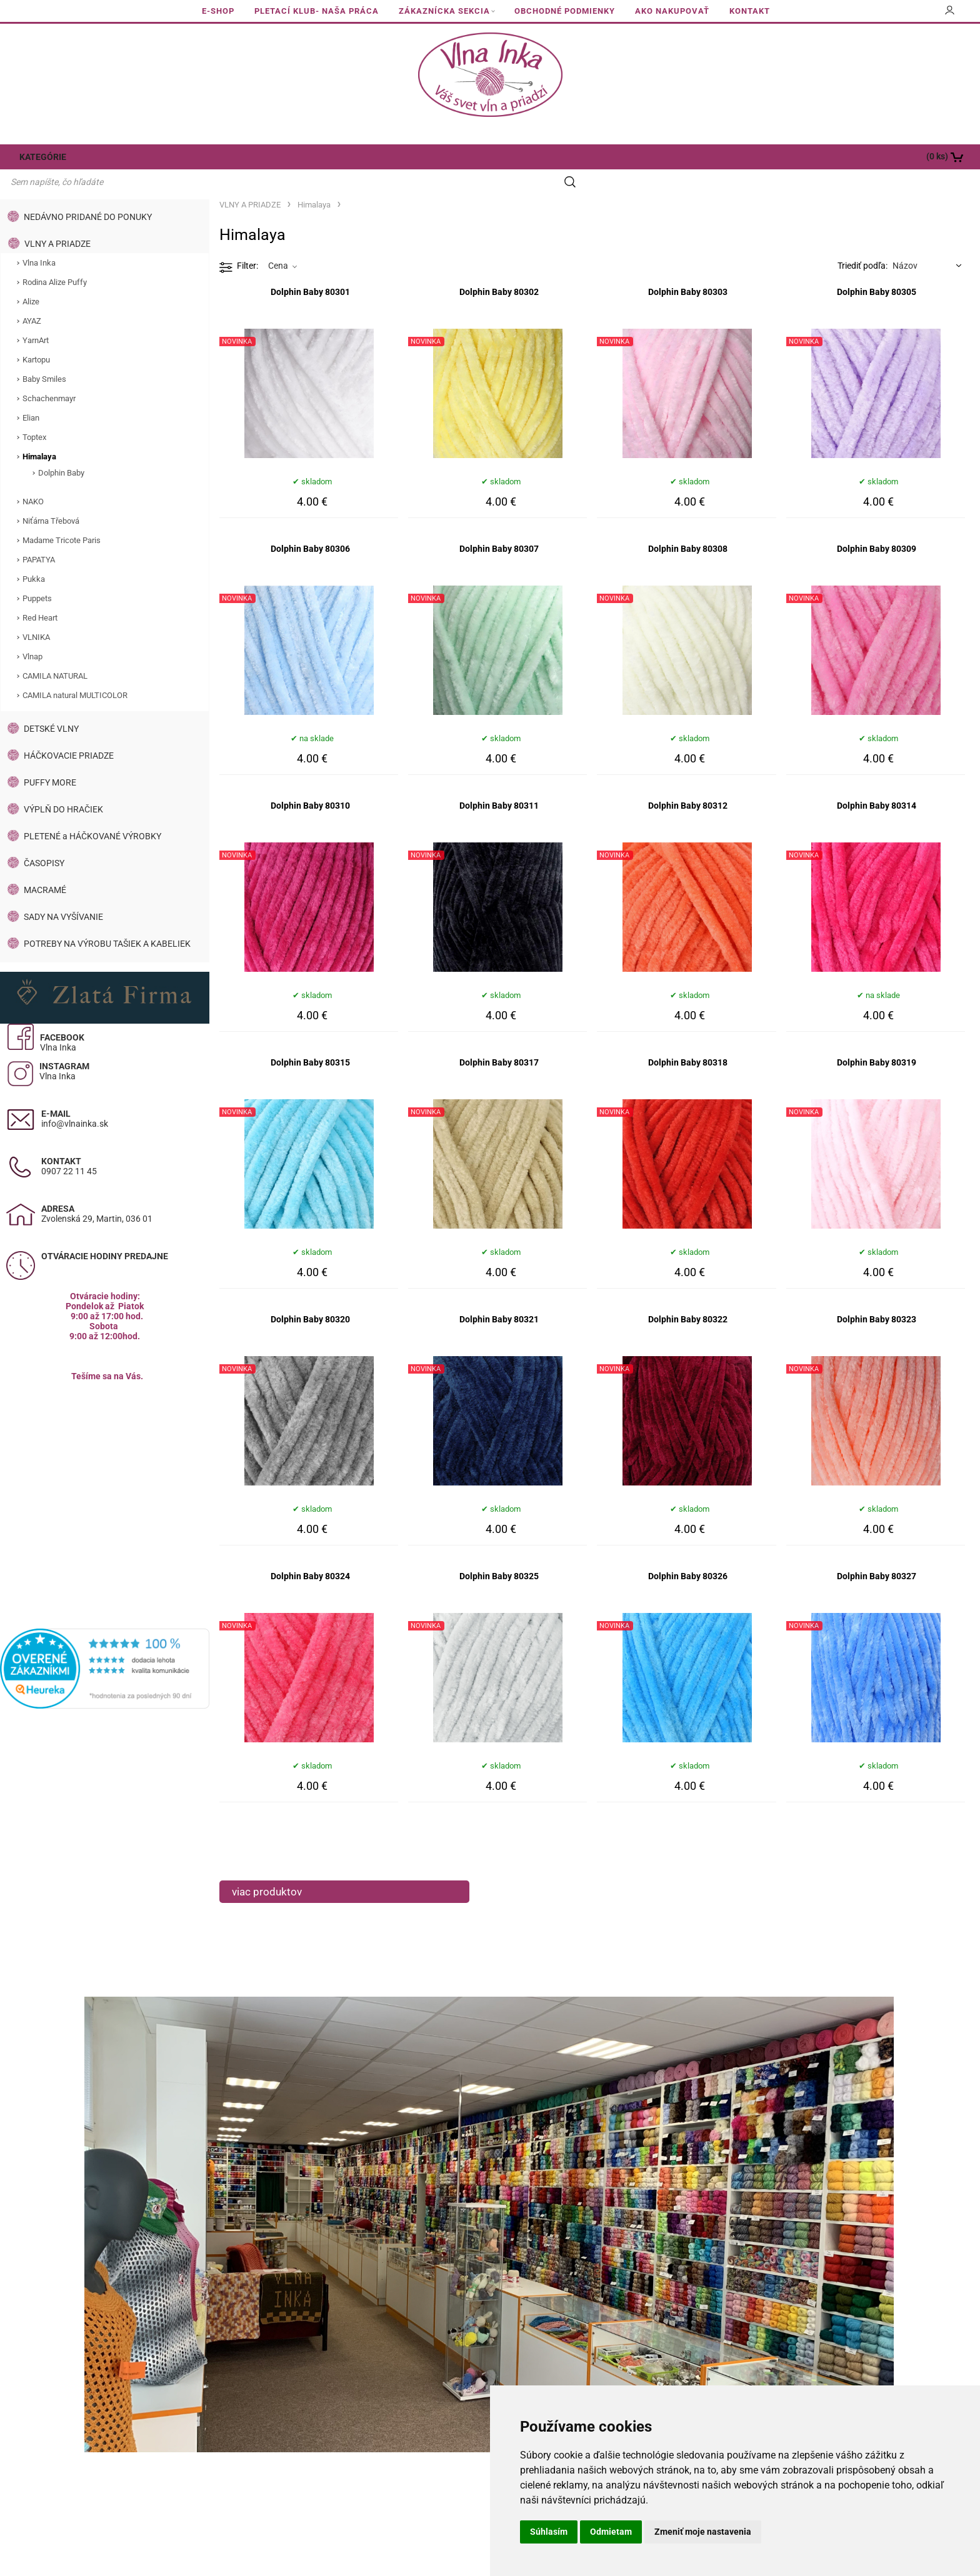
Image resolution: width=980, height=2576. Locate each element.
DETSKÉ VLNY (51, 705)
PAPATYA (38, 536)
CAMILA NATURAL (55, 652)
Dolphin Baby (61, 449)
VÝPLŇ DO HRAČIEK (63, 786)
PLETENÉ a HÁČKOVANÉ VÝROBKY (92, 812)
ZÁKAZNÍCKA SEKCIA (444, 11)
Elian (30, 394)
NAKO (33, 477)
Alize (30, 277)
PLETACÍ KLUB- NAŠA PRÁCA (316, 11)
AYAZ (31, 297)
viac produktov (267, 1868)
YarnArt (35, 316)
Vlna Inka (39, 239)
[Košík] (882, 156)
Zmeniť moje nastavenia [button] (702, 2532)
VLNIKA (36, 613)
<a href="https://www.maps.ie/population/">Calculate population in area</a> (105, 1466)
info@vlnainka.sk (74, 1100)
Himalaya (39, 432)
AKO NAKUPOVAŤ (672, 11)
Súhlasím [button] (549, 2532)
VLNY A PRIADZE (57, 220)
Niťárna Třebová (50, 497)
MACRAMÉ (45, 866)
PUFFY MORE (50, 759)
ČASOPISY (44, 839)
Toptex (34, 413)
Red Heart (40, 594)
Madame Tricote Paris (61, 516)
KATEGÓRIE (39, 157)
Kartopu (36, 336)
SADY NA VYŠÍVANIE (63, 893)
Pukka (33, 555)
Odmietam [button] (611, 2532)
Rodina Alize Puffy (54, 258)
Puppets (37, 574)
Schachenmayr (49, 374)
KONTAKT (749, 11)
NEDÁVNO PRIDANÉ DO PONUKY (88, 193)
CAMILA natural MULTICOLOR (75, 671)
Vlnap (32, 632)
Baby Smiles (44, 355)
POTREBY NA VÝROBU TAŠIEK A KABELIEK (107, 920)
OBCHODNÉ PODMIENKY (564, 11)
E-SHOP (218, 11)
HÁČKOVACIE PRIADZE (69, 732)
